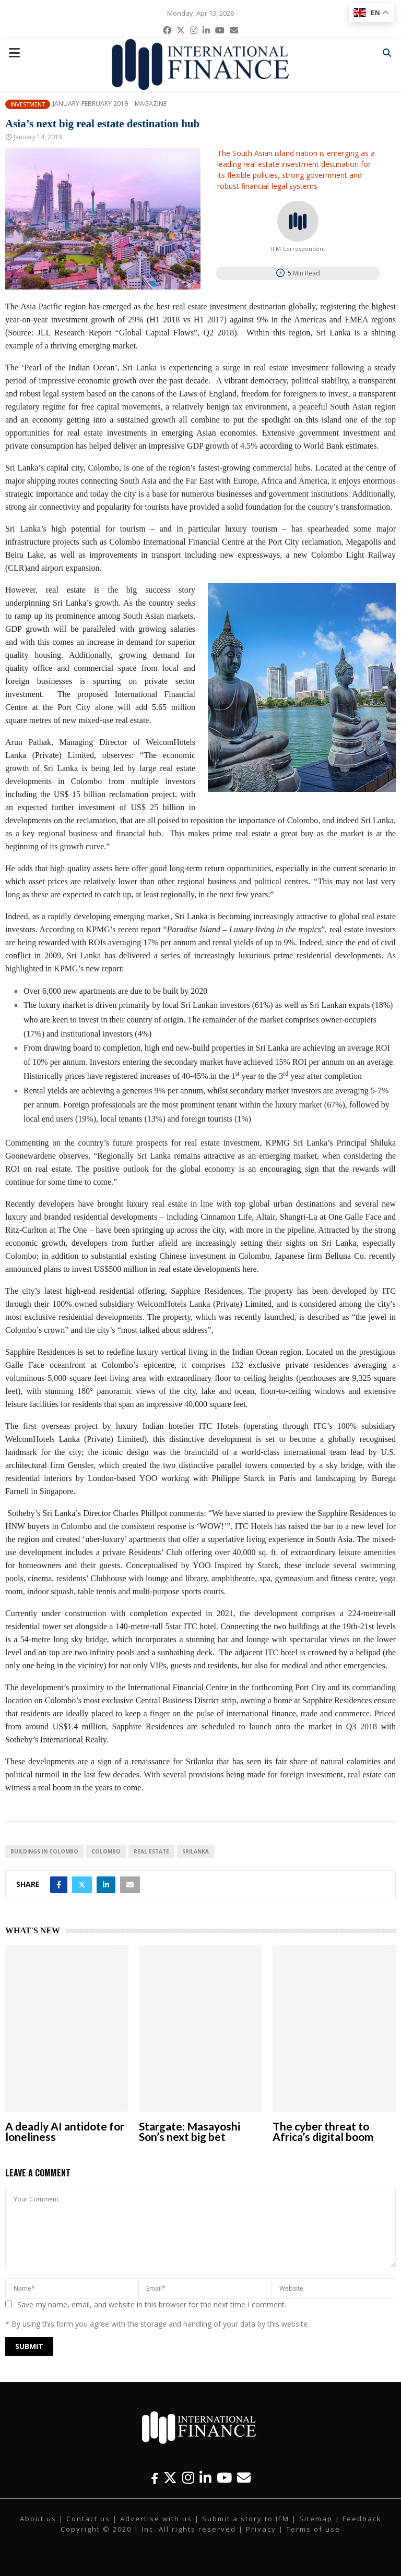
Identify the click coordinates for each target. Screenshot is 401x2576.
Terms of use (313, 2529)
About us (38, 2518)
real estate (151, 1851)
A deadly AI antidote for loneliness (64, 2131)
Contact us (88, 2518)
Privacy (261, 2529)
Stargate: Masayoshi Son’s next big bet (189, 2131)
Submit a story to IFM (245, 2518)
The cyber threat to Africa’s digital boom (323, 2131)
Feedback (362, 2518)
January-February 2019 (90, 104)
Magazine (151, 104)
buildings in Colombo (44, 1851)
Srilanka (195, 1851)
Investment (27, 104)
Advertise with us (156, 2518)
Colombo (106, 1851)
